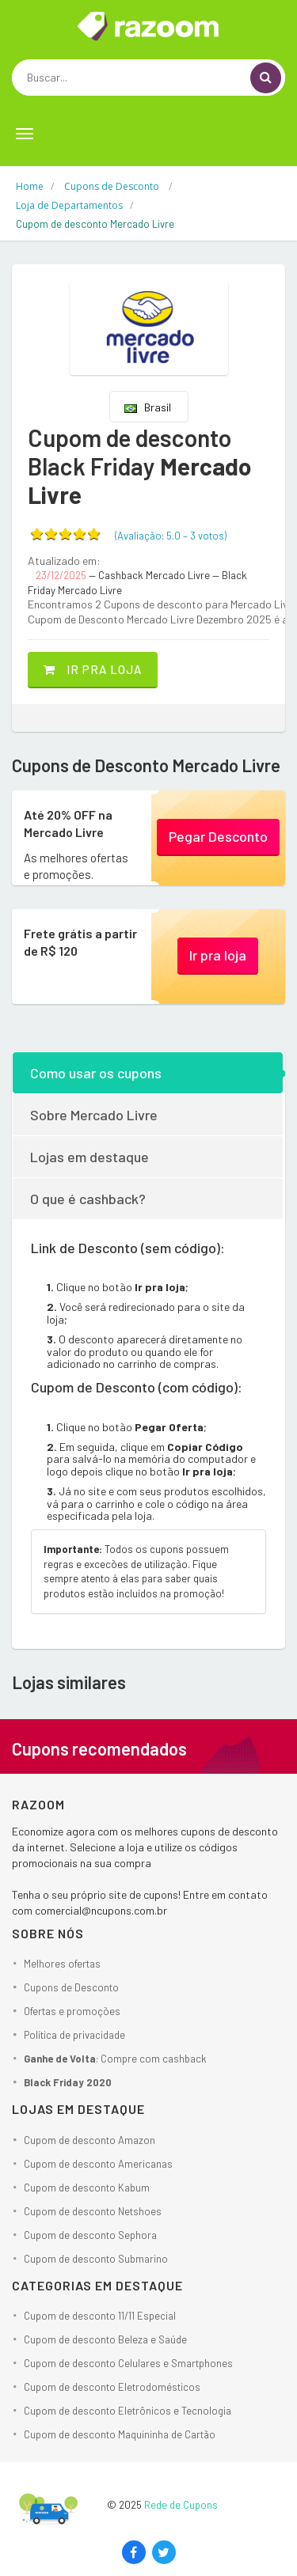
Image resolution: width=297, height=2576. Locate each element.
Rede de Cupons (181, 2504)
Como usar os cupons (96, 1073)
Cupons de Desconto (71, 1987)
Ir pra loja (93, 669)
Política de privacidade (74, 2035)
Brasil (147, 407)
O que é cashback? (88, 1198)
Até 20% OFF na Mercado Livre (68, 823)
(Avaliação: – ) (171, 535)
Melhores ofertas (62, 1963)
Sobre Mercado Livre (94, 1114)
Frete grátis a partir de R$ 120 (80, 942)
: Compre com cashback (115, 2058)
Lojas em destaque (89, 1156)
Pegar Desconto (218, 836)
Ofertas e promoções (72, 2011)
